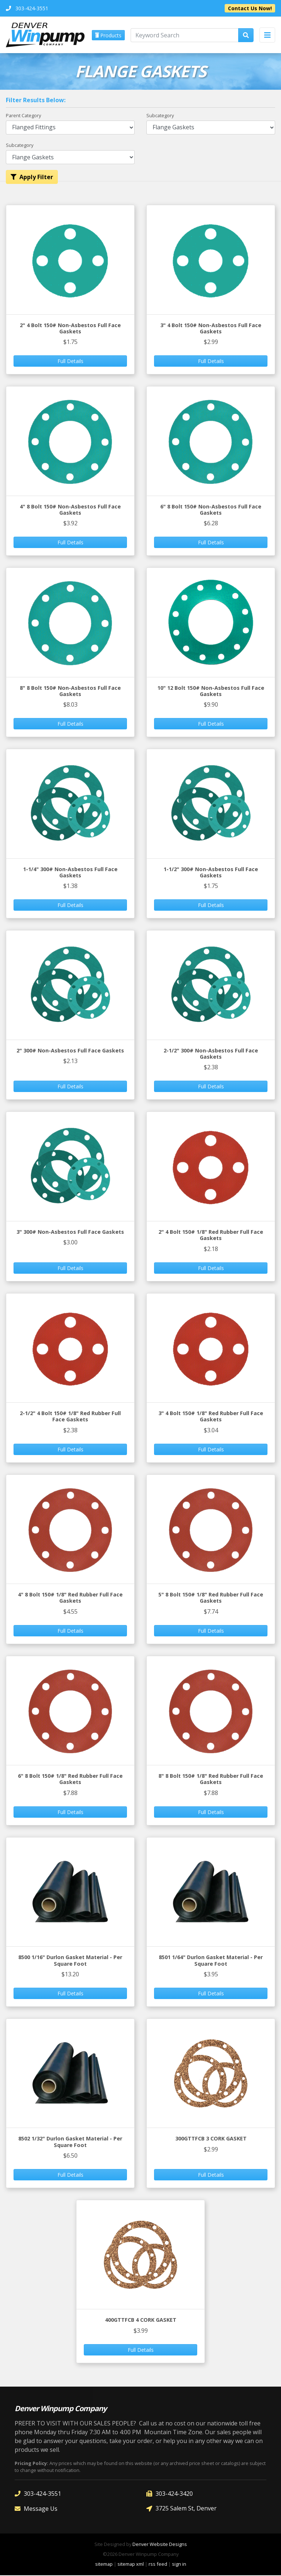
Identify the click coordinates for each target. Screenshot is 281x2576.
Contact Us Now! (250, 8)
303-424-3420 (169, 2494)
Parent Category (23, 116)
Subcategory (160, 116)
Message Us (36, 2509)
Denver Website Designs (159, 2545)
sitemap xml (130, 2564)
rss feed (158, 2564)
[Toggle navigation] (267, 35)
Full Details (70, 361)
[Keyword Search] (185, 35)
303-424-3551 (38, 2494)
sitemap (104, 2564)
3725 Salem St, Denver (181, 2509)
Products (108, 35)
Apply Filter (32, 178)
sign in (179, 2564)
